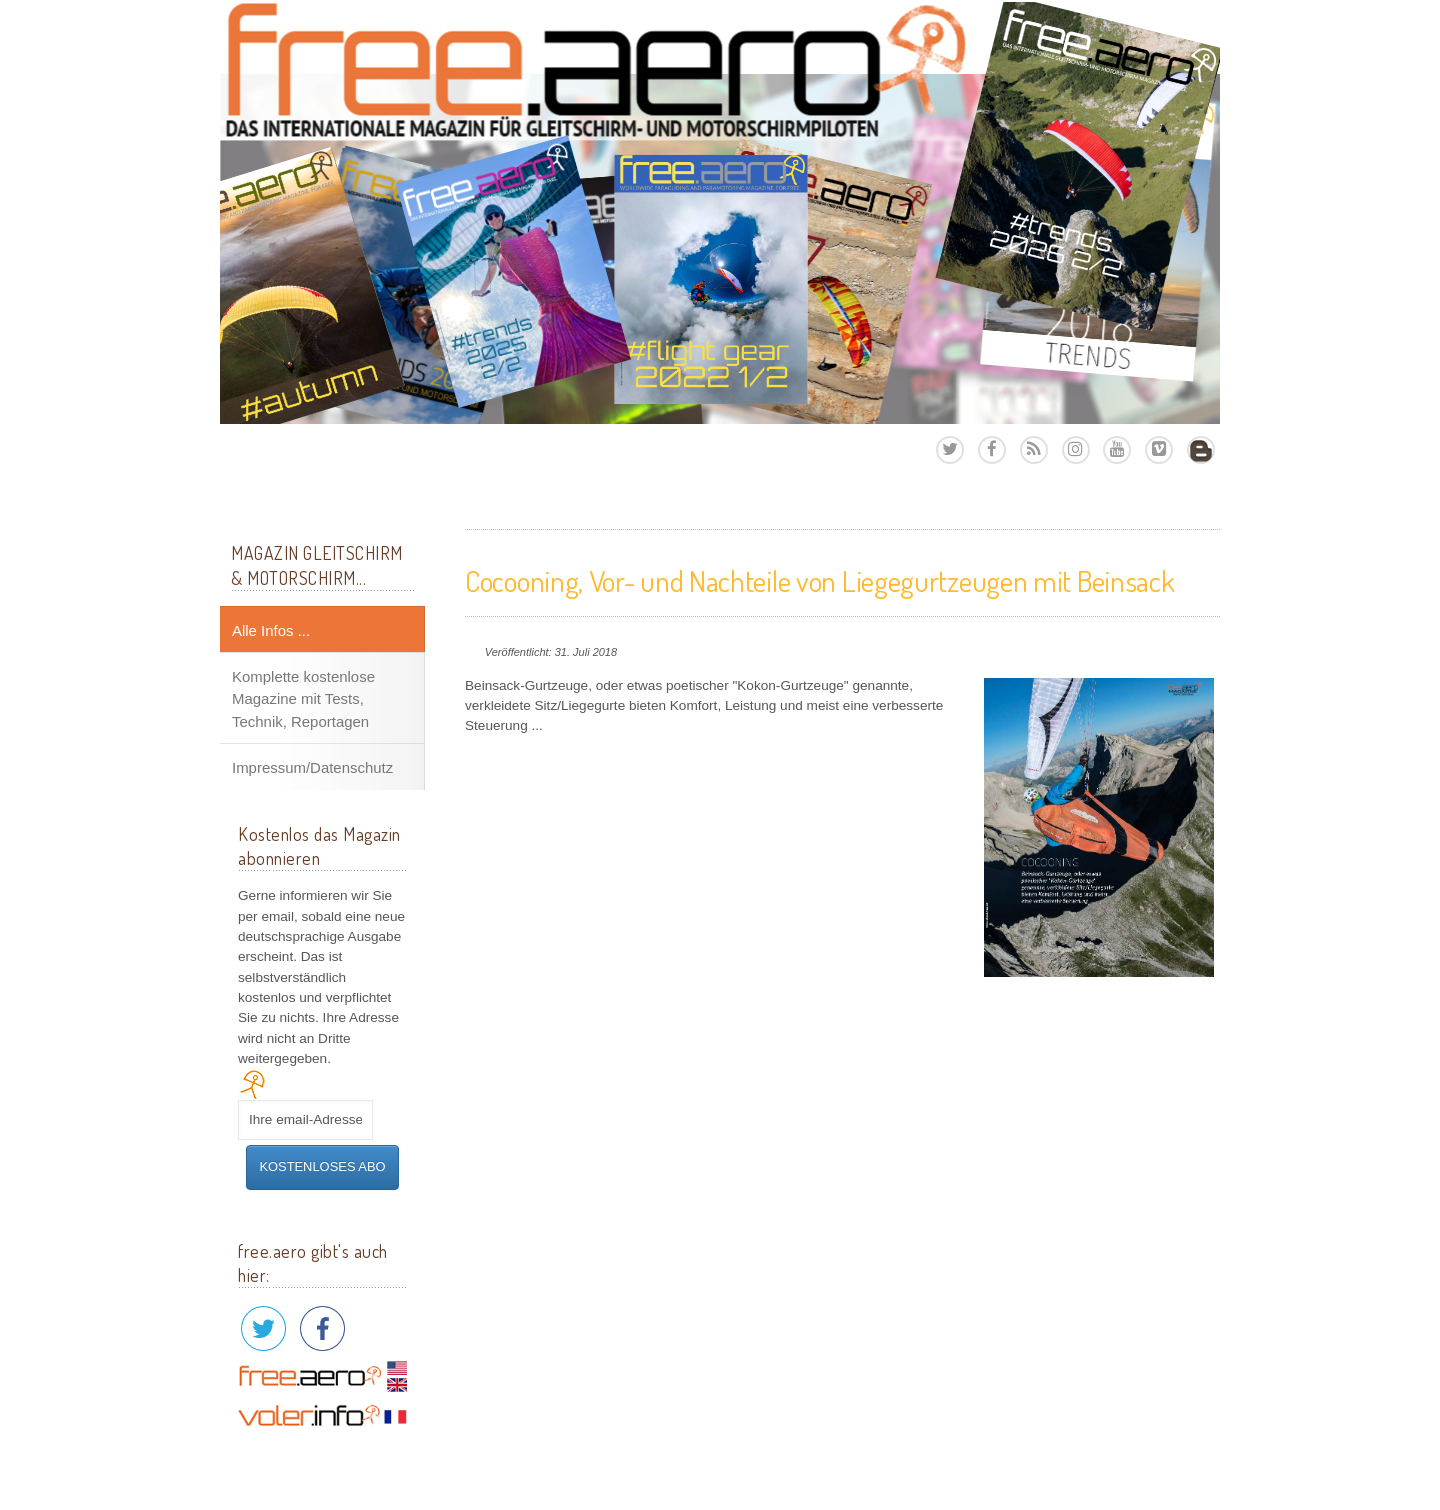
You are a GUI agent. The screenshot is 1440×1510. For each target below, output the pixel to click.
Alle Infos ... (271, 630)
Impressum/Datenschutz (312, 767)
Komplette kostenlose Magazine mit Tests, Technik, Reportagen (303, 699)
